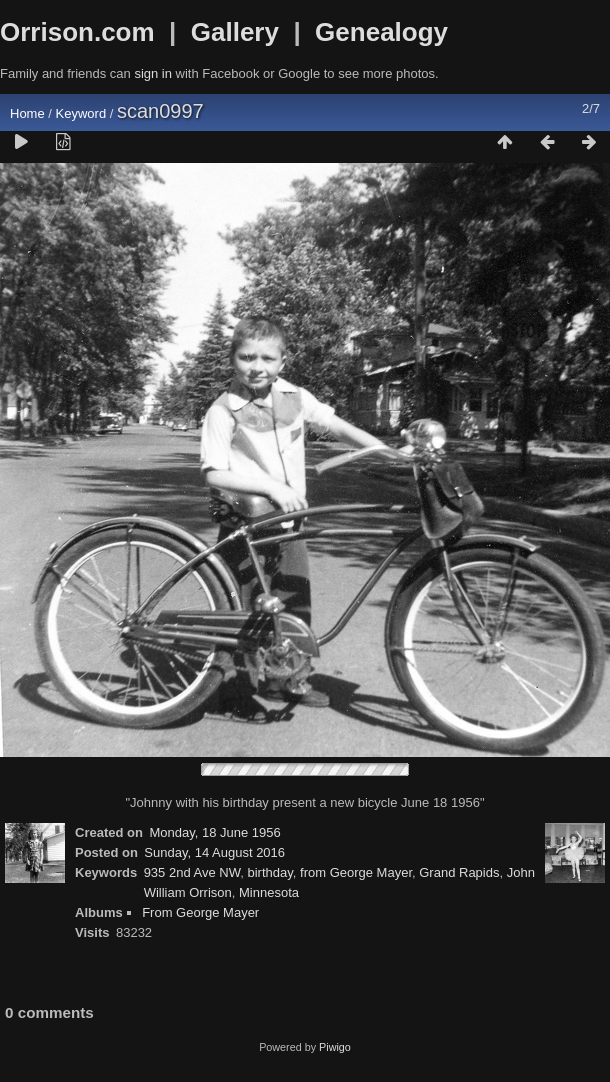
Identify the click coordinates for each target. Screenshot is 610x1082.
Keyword (81, 113)
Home (27, 113)
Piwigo (335, 1047)
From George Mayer (200, 912)
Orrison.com (77, 32)
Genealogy (381, 32)
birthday (269, 872)
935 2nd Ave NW (192, 872)
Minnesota (269, 892)
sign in (153, 73)
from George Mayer (356, 872)
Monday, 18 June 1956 (214, 832)
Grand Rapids (459, 872)
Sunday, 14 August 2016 (214, 852)
